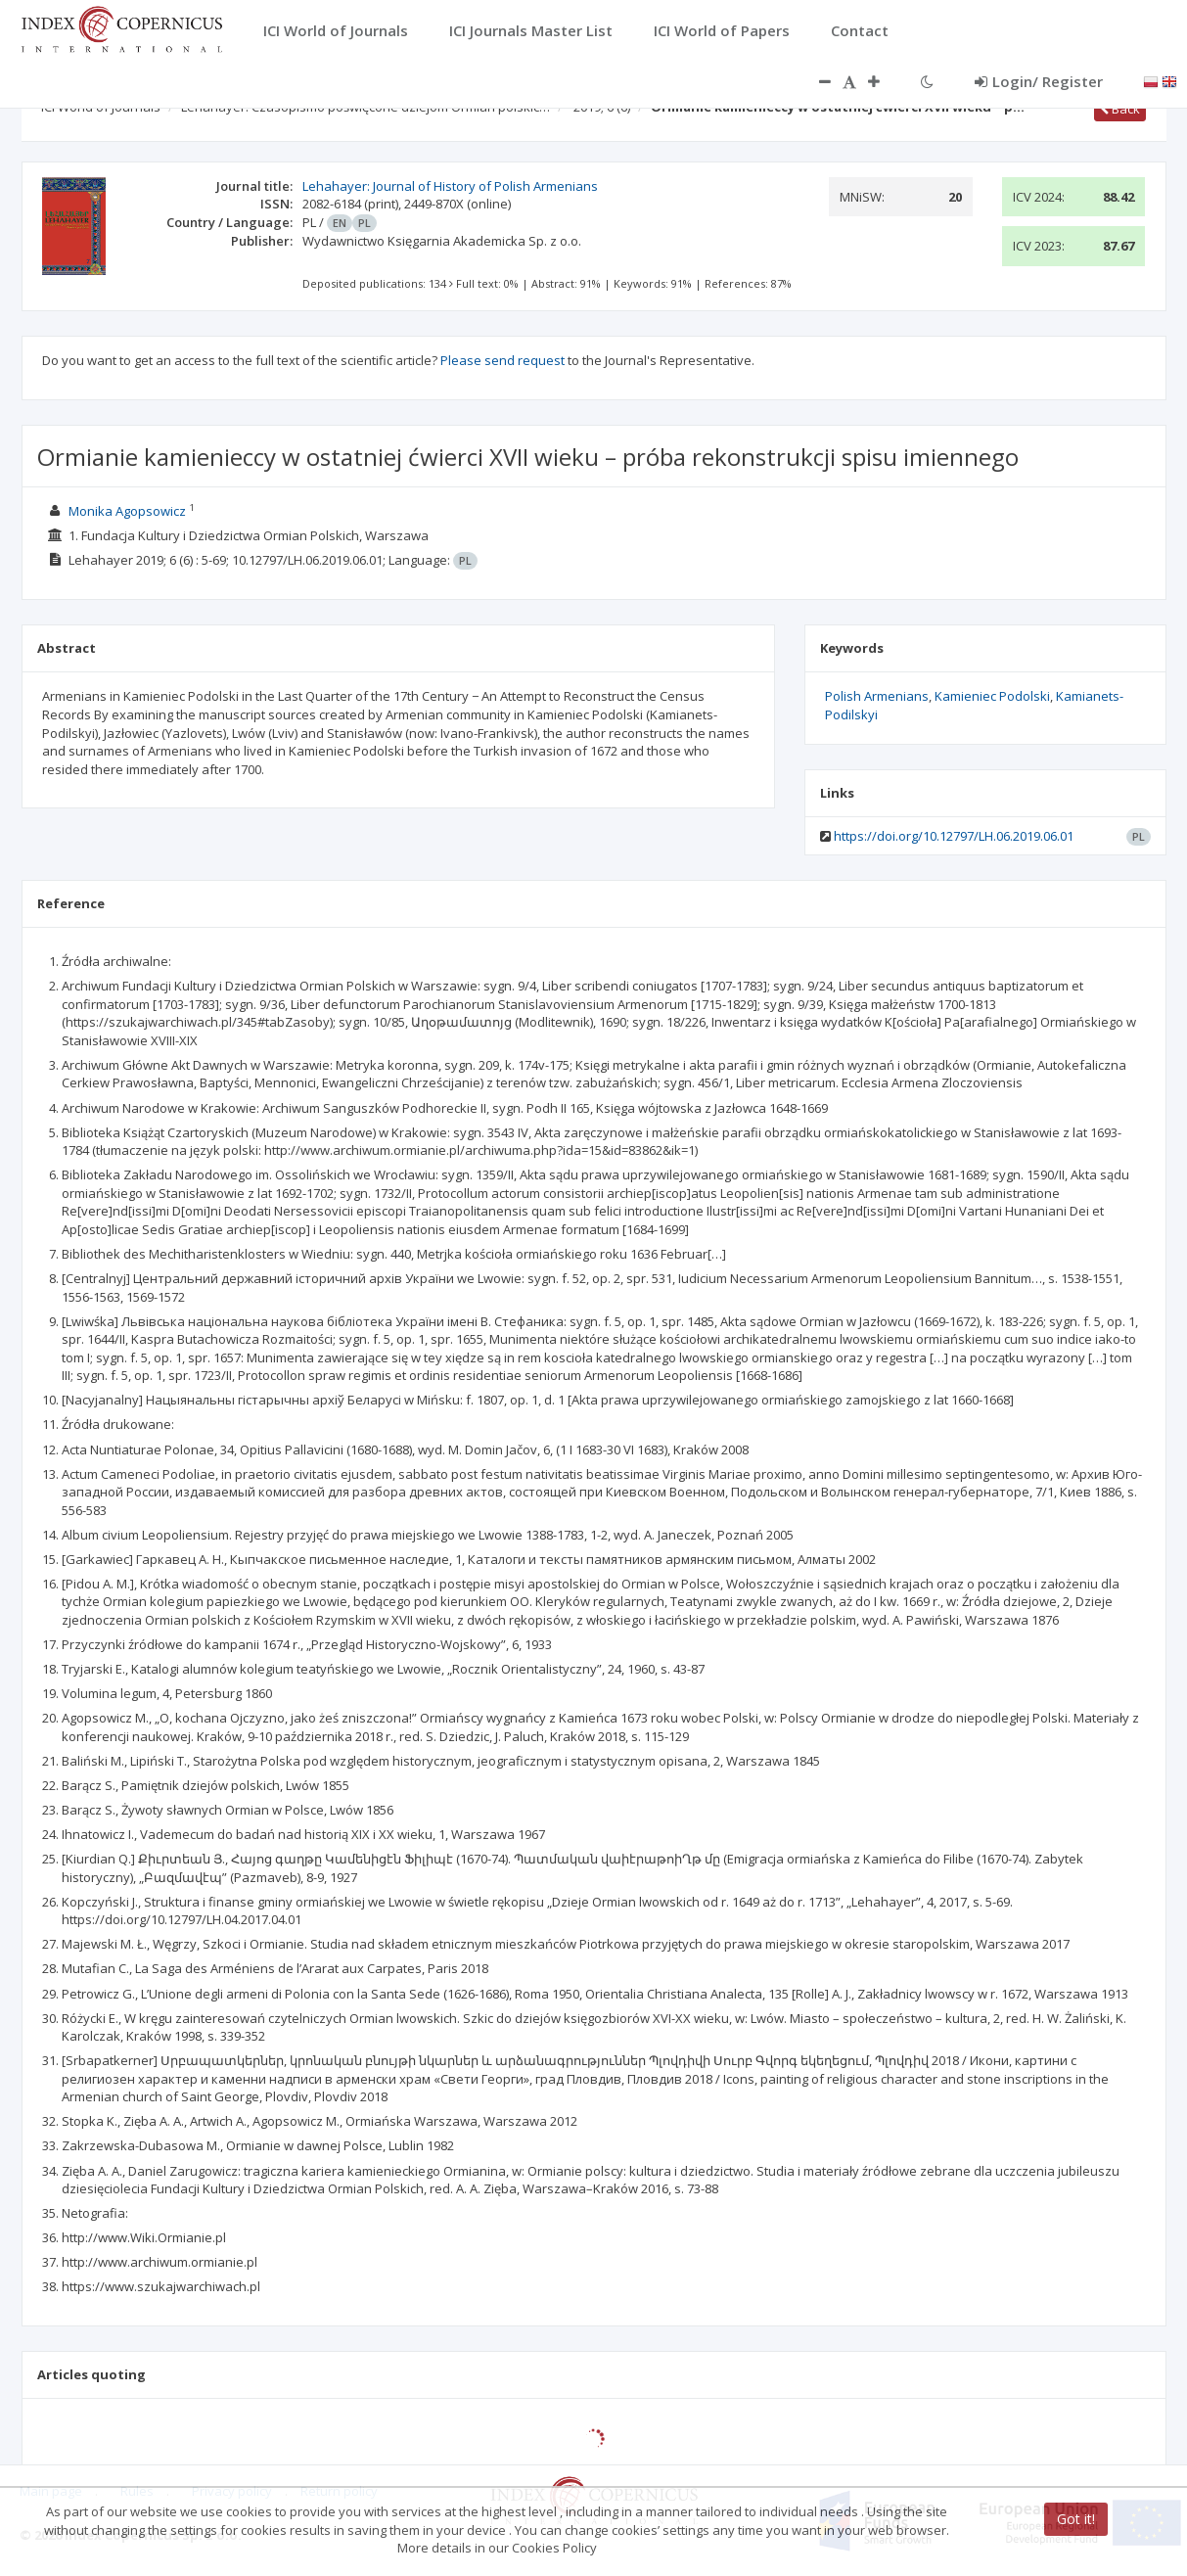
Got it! (1076, 2518)
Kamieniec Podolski (992, 696)
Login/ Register (1039, 81)
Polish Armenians (877, 696)
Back (1120, 108)
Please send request (502, 360)
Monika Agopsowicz (127, 511)
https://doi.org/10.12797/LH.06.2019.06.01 (953, 836)
